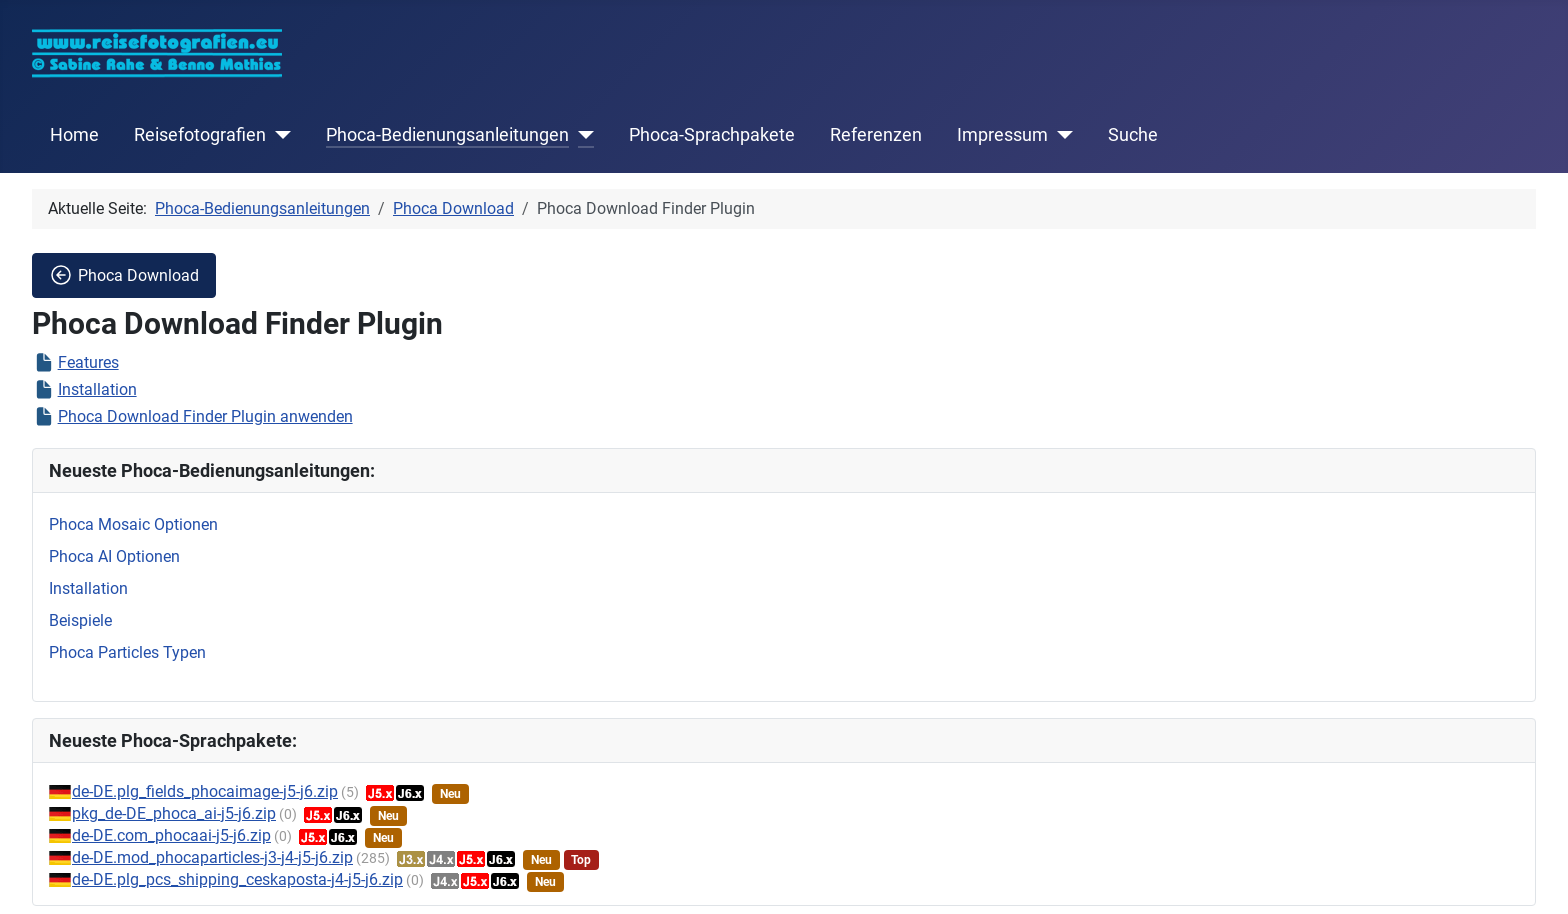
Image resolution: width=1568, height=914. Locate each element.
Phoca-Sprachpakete (712, 135)
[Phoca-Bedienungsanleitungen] (581, 135)
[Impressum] (1060, 135)
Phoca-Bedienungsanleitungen (447, 135)
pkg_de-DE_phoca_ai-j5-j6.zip (174, 813)
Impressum (1002, 135)
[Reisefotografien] (278, 135)
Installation (97, 389)
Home (74, 135)
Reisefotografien (200, 135)
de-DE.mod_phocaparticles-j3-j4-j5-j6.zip (212, 857)
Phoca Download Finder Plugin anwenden (205, 416)
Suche (1133, 135)
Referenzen (876, 135)
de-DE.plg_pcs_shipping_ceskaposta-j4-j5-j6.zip (237, 879)
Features (88, 362)
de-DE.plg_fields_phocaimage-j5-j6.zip (205, 791)
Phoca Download (124, 275)
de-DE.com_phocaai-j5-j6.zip (171, 835)
